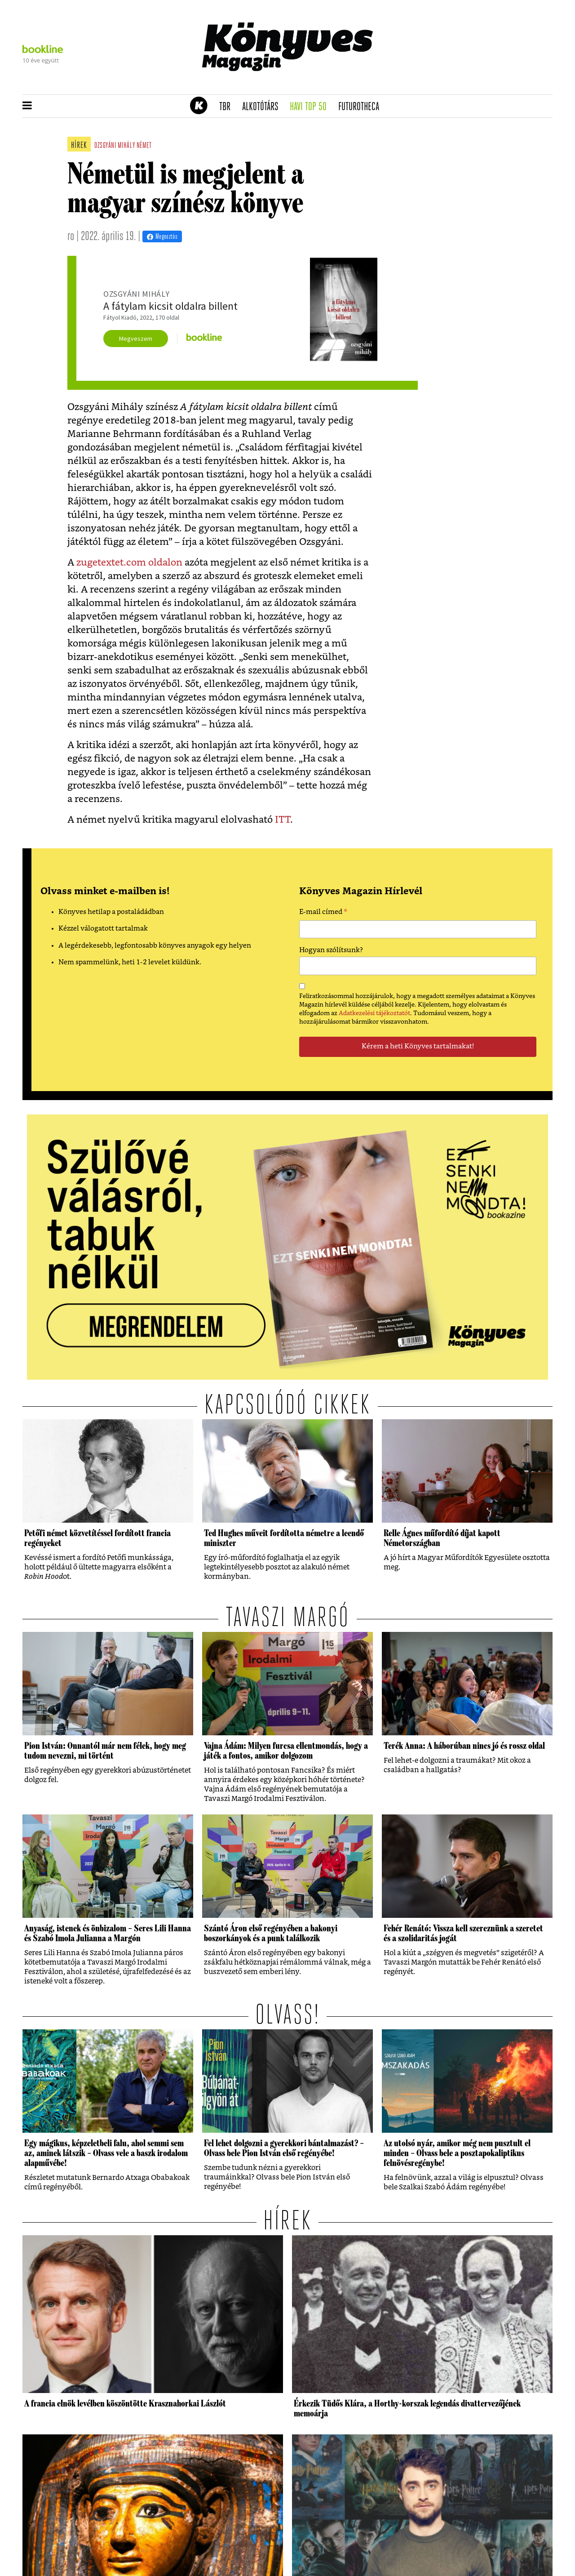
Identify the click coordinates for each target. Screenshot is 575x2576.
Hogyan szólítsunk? (331, 950)
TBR (227, 107)
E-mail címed (323, 913)
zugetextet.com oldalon (129, 562)
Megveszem (135, 338)
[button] (27, 106)
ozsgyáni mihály (114, 146)
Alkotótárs (263, 107)
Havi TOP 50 (311, 107)
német (144, 146)
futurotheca (361, 107)
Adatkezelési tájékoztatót (374, 1013)
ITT (282, 819)
